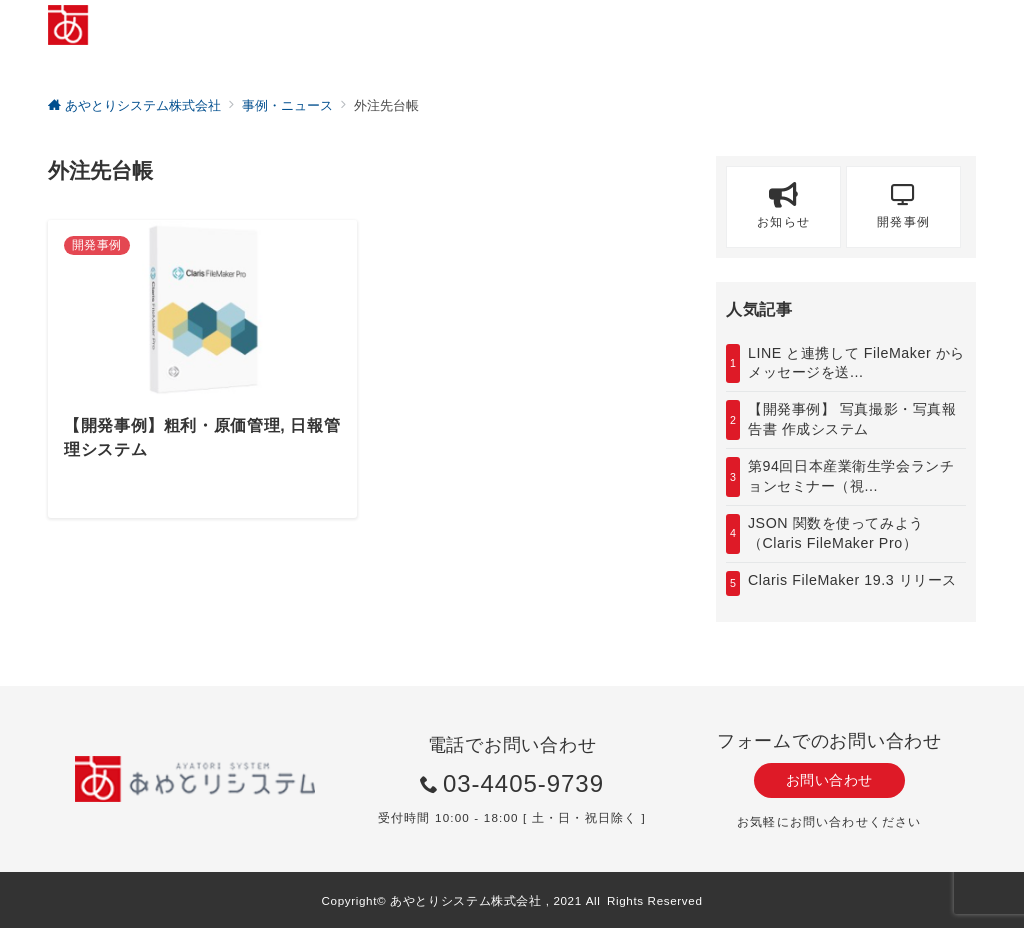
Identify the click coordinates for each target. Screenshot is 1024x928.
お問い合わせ (829, 780)
